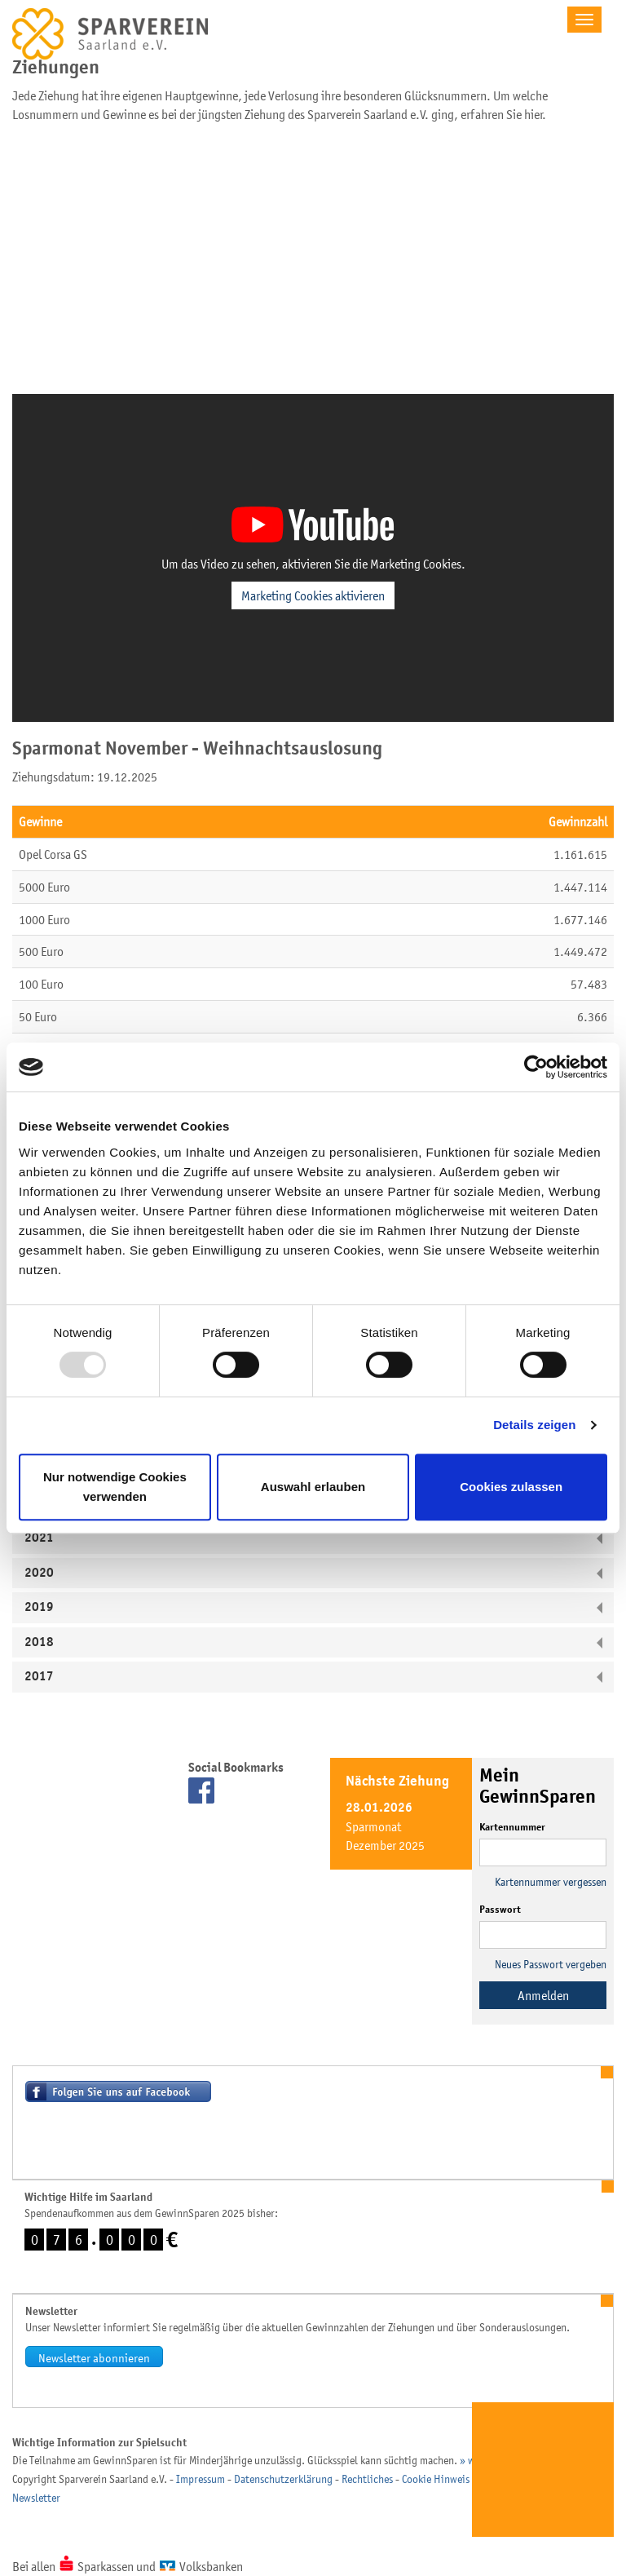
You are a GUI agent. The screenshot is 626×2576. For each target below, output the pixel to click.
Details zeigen (534, 1425)
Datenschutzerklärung (283, 2478)
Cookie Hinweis (436, 2478)
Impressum (200, 2478)
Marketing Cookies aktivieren (313, 595)
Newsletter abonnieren (94, 2358)
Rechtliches (367, 2478)
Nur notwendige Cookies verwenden (115, 1486)
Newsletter (36, 2497)
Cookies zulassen (511, 1487)
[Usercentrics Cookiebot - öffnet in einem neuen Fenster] (536, 1067)
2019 (39, 1607)
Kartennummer (512, 1827)
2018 (39, 1642)
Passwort (500, 1909)
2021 (39, 1537)
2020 (39, 1573)
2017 (39, 1676)
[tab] (313, 1538)
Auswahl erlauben (313, 1487)
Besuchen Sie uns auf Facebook (118, 2091)
